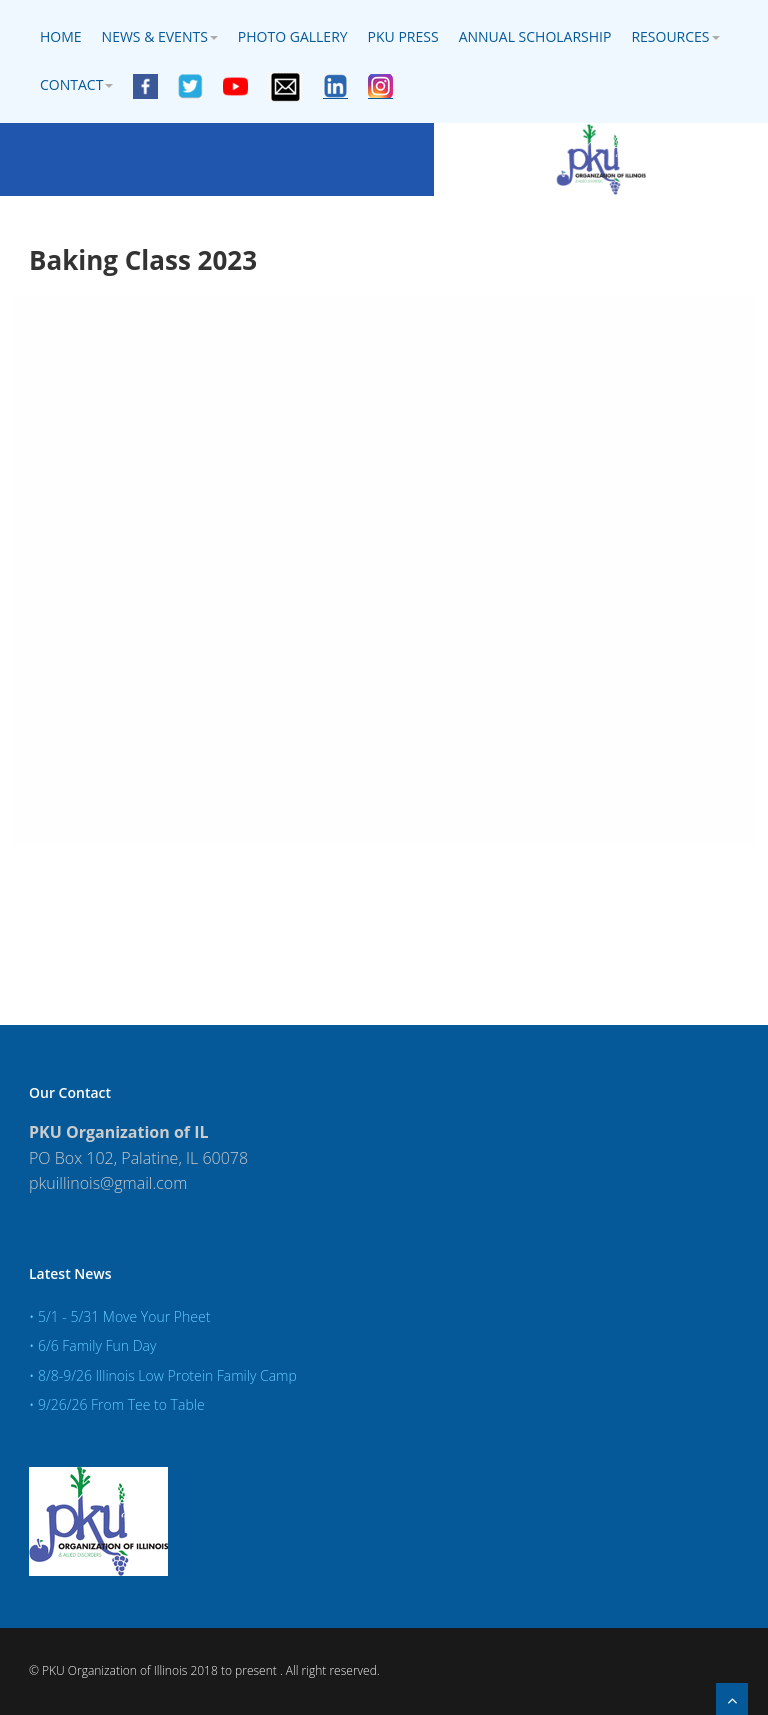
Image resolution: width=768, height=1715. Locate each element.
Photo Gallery (293, 36)
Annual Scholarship (535, 36)
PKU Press (403, 36)
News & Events (160, 36)
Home (61, 36)
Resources (675, 36)
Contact (76, 84)
